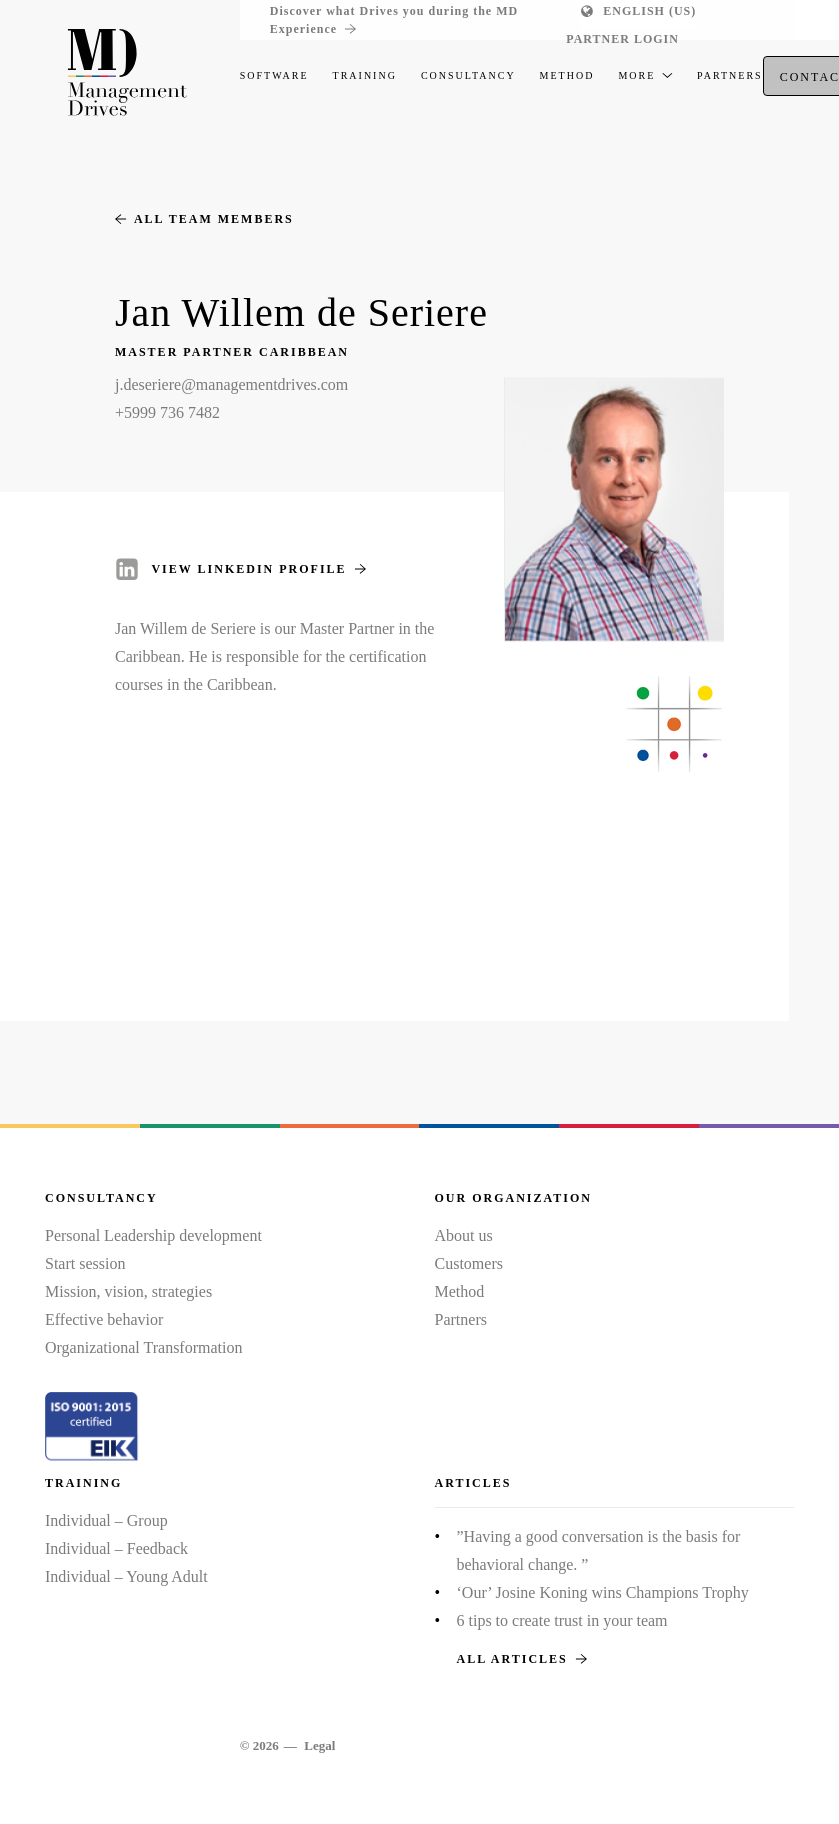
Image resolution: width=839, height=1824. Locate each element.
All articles (522, 1659)
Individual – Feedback (116, 1548)
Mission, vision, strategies (128, 1291)
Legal (319, 1745)
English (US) (649, 11)
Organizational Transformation (143, 1347)
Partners (461, 1319)
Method (460, 1291)
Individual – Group (106, 1520)
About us (464, 1235)
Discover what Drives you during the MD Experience (394, 21)
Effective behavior (104, 1319)
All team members (204, 219)
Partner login (622, 39)
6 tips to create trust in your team (562, 1620)
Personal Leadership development (153, 1235)
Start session (85, 1263)
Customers (469, 1263)
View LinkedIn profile (258, 569)
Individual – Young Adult (126, 1576)
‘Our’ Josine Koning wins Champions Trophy (603, 1592)
